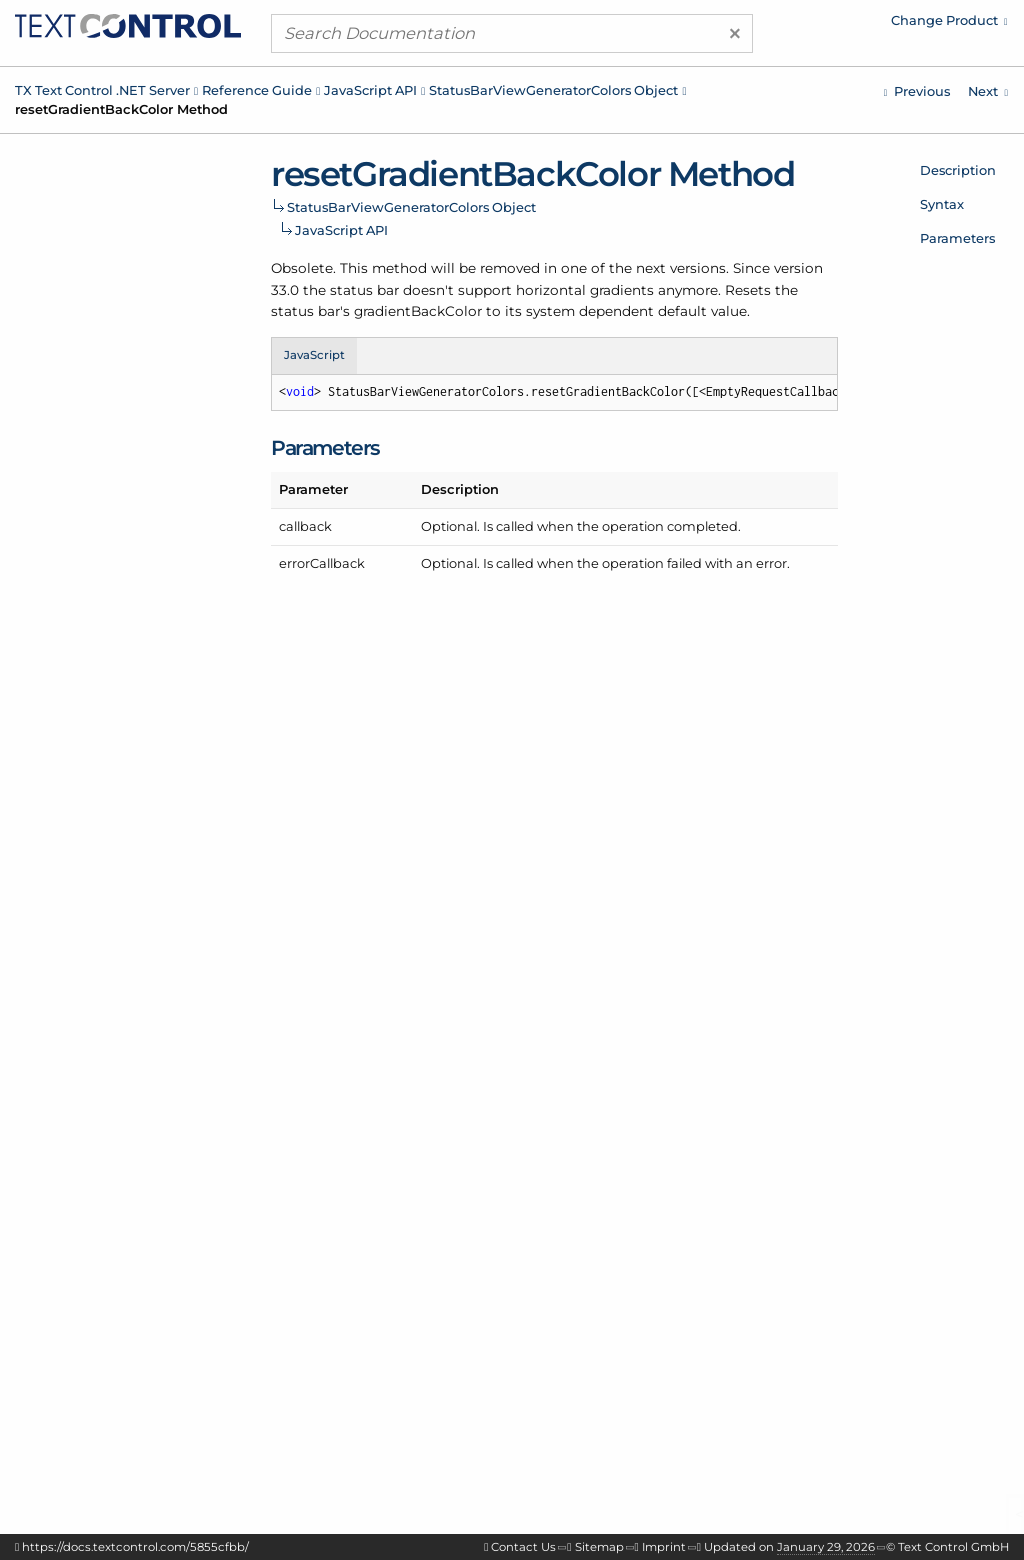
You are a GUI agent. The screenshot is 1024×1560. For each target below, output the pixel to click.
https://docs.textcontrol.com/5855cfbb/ (135, 1547)
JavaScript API (370, 90)
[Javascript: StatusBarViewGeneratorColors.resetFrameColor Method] (917, 91)
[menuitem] (839, 25)
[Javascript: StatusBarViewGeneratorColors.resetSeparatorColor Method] (988, 91)
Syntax (942, 204)
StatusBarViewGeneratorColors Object (553, 90)
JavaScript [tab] (314, 355)
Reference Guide (257, 90)
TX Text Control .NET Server (102, 90)
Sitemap (599, 1547)
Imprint (664, 1547)
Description (958, 170)
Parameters (957, 238)
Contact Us (523, 1547)
